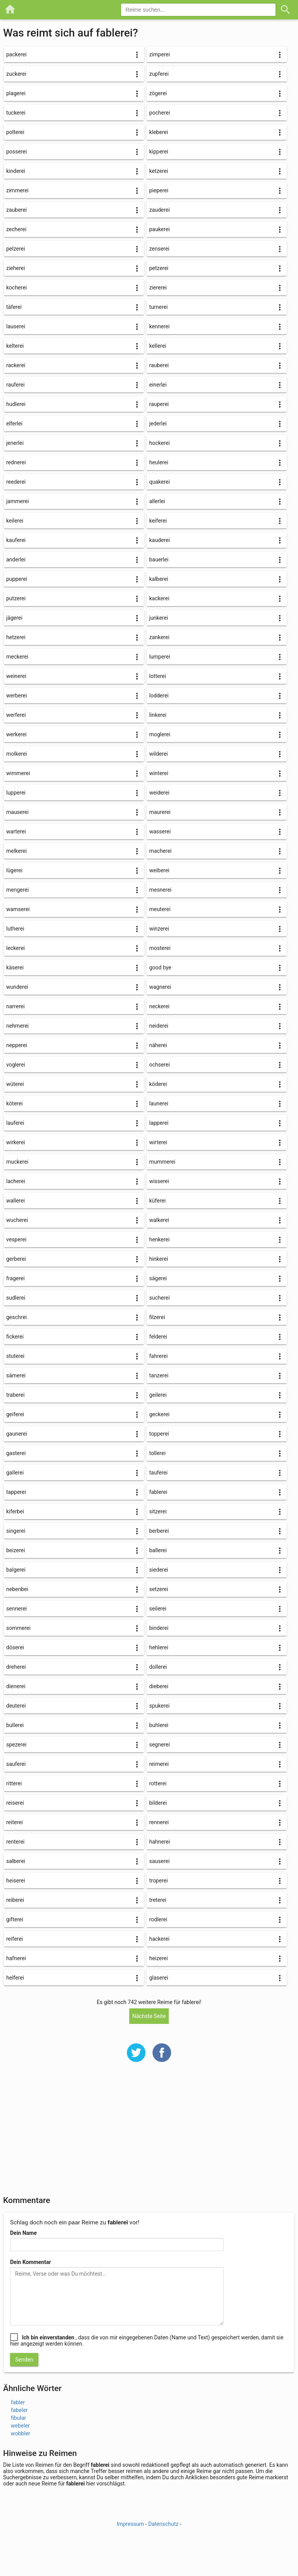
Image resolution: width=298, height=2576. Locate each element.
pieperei (158, 190)
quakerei (159, 482)
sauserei (159, 1861)
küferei (157, 1200)
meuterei (159, 909)
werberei (16, 695)
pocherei (159, 113)
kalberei (158, 579)
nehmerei (17, 1026)
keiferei (157, 521)
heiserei (15, 1880)
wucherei (17, 1220)
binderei (158, 1628)
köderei (158, 1084)
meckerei (17, 657)
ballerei (157, 1550)
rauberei (159, 365)
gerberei (16, 1259)
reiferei (14, 1939)
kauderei (159, 540)
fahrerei (158, 1356)
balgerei (16, 1570)
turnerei (158, 307)
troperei (158, 1880)
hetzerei (15, 637)
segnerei (159, 1744)
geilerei (157, 1395)
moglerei (159, 734)
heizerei (158, 1958)
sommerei (18, 1628)
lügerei (14, 870)
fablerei (158, 1492)
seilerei (157, 1608)
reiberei (15, 1900)
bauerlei (158, 559)
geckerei (159, 1414)
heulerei (158, 462)
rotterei (157, 1783)
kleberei (158, 132)
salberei (15, 1861)
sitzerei (157, 1511)
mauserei (17, 812)
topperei (159, 1434)
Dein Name (23, 2233)
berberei (159, 1531)
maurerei (159, 812)
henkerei (159, 1239)
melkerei (16, 851)
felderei (158, 1336)
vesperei (16, 1239)
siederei (158, 1570)
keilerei (14, 521)
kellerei (157, 346)
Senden (24, 2359)
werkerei (16, 734)
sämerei (16, 1375)
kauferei (16, 540)
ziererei (157, 287)
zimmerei (17, 190)
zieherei (15, 268)
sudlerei (15, 1298)
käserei (15, 967)
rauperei (159, 404)
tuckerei (15, 113)
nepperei (16, 1045)
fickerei (15, 1336)
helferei (15, 1978)
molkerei (16, 754)
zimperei (159, 54)
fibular (18, 2418)
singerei (15, 1531)
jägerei (14, 618)
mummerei (162, 1162)
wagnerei (160, 987)
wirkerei (15, 1142)
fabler (18, 2402)
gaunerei (16, 1434)
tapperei (16, 1492)
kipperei (158, 151)
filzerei (157, 1317)
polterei (15, 132)
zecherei (16, 229)
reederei (16, 482)
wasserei (159, 831)
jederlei (157, 423)
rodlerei (158, 1919)
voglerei (15, 1064)
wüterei (15, 1084)
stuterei (15, 1356)
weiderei (159, 793)
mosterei (159, 948)
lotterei (157, 676)
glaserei (158, 1978)
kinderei (15, 171)
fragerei (15, 1278)
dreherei (16, 1667)
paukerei (159, 229)
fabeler (19, 2410)
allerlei (157, 501)
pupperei (16, 579)
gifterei (14, 1919)
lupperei (16, 793)
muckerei (17, 1162)
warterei (16, 831)
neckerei (159, 1006)
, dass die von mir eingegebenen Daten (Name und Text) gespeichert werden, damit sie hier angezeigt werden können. (146, 2340)
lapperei (158, 1123)
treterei (157, 1900)
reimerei (159, 1764)
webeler (20, 2426)
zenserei (159, 249)
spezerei (16, 1744)
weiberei (159, 870)
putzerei (16, 598)
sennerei (16, 1608)
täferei (14, 307)
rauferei (15, 385)
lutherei (15, 928)
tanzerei (158, 1375)
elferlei (14, 423)
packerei (16, 54)
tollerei (157, 1453)
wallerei (15, 1200)
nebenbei (17, 1589)
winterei (158, 773)
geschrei (16, 1317)
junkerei (158, 618)
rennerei (158, 1822)
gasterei (16, 1453)
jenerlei (15, 443)
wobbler (20, 2433)
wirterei (158, 1142)
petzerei (158, 268)
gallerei (15, 1472)
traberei (15, 1395)
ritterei (14, 1783)
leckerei (15, 948)
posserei (16, 151)
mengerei (17, 890)
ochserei (159, 1064)
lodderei (158, 695)
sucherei (159, 1298)
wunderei (17, 987)
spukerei (159, 1706)
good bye (160, 967)
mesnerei (160, 890)
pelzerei (15, 249)
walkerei (159, 1220)
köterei (14, 1103)
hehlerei (158, 1647)
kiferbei (15, 1511)
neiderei (158, 1026)
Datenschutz (163, 2524)
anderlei (16, 559)
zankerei (159, 637)
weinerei (16, 676)
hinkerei (158, 1259)
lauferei (15, 1123)
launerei (158, 1103)
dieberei (158, 1686)
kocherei (16, 287)
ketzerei (158, 171)
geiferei (15, 1414)
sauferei (16, 1764)
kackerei (159, 598)
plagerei (16, 93)
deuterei (16, 1706)
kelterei (15, 346)
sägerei (158, 1278)
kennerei (159, 326)
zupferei (158, 74)
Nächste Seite (149, 2016)
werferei (16, 715)
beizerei (15, 1550)
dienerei (15, 1686)
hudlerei (16, 404)
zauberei (16, 210)
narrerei (15, 1006)
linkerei (157, 715)
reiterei (14, 1822)
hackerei (159, 1939)
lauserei (15, 326)
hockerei (159, 443)
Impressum (130, 2524)
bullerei (15, 1725)
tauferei (158, 1472)
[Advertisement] (149, 2133)
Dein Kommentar (30, 2262)
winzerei (159, 928)
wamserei (18, 909)
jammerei (17, 501)
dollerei (158, 1667)
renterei (15, 1842)
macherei (160, 851)
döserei (15, 1647)
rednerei (16, 462)
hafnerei (16, 1958)
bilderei (157, 1803)
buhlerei (158, 1725)
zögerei (158, 93)
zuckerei (16, 74)
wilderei (158, 754)
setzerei (158, 1589)
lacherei (15, 1181)
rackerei (15, 365)
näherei (158, 1045)
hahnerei (159, 1842)
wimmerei (18, 773)
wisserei (159, 1181)
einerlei (157, 385)
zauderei (159, 210)
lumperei (159, 657)
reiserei (15, 1803)
